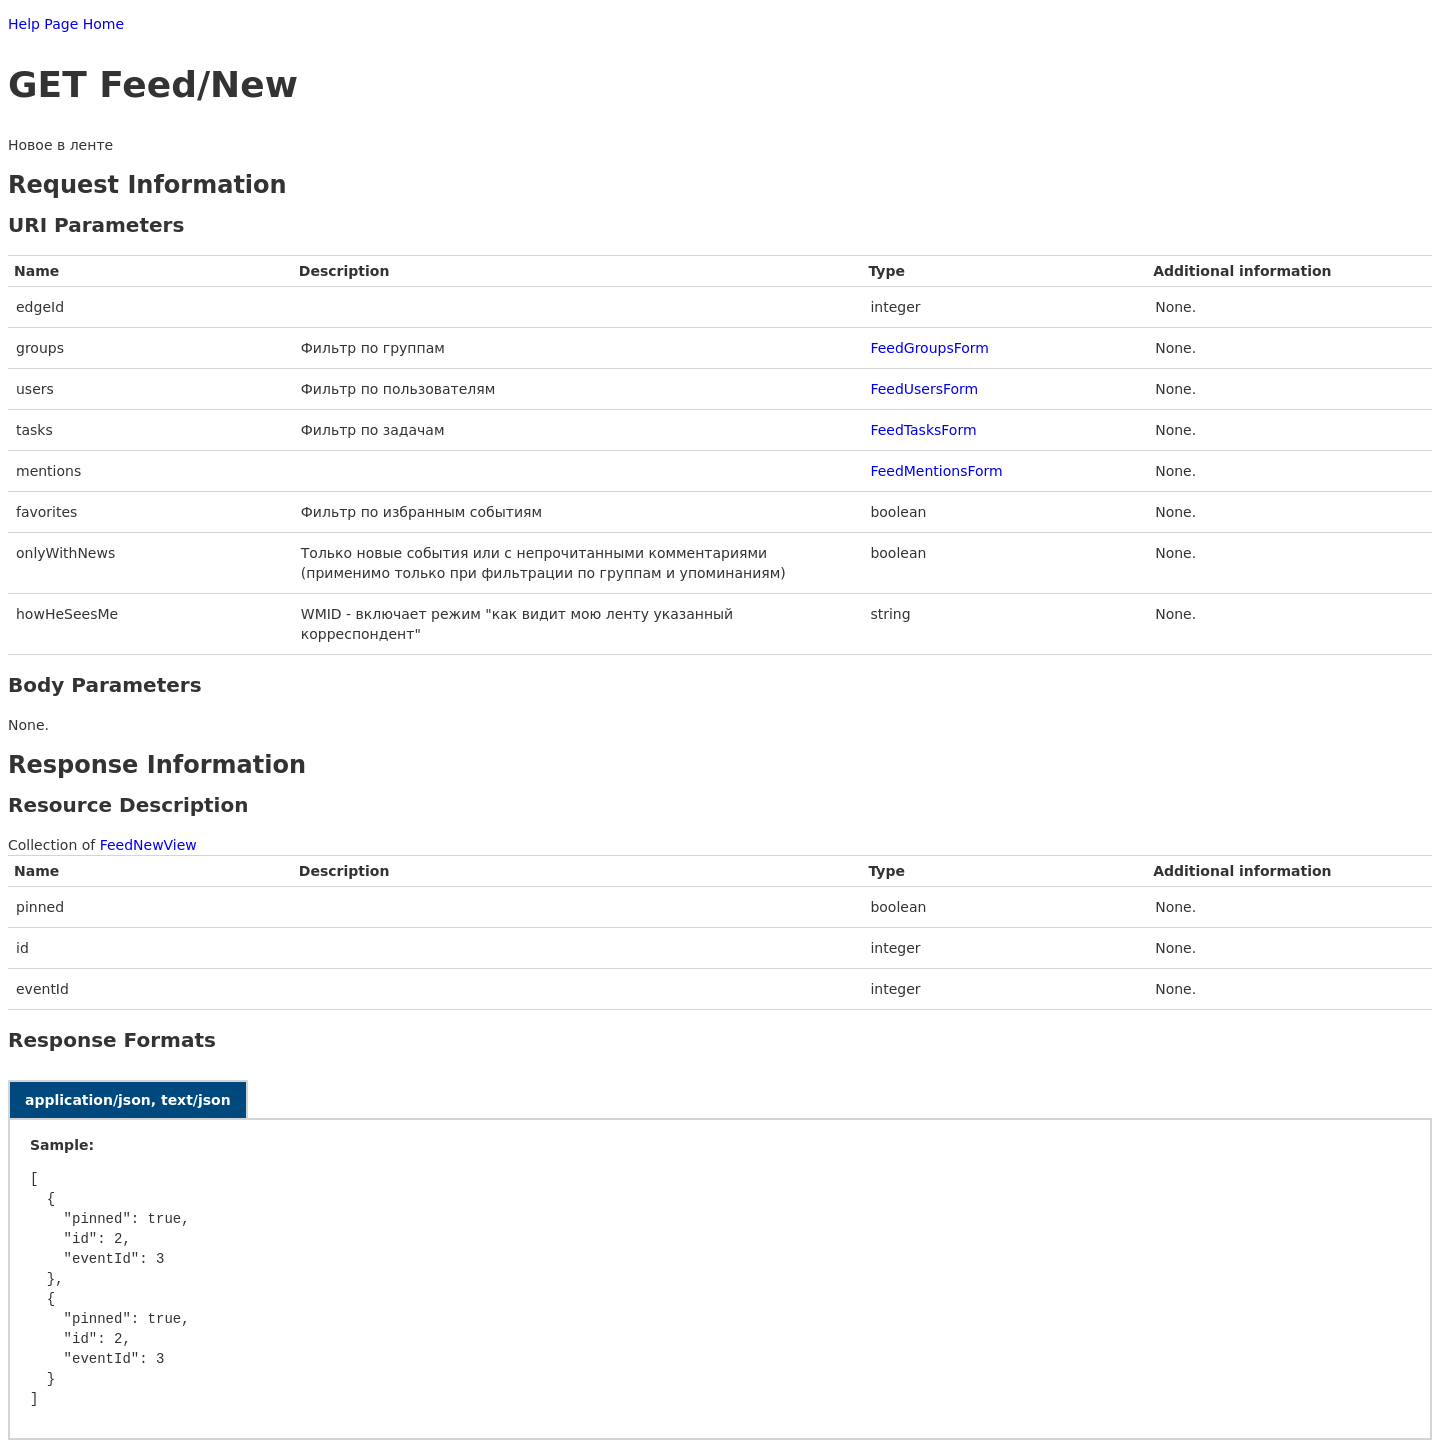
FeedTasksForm (923, 430)
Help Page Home (66, 24)
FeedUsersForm (924, 389)
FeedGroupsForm (929, 348)
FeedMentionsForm (936, 471)
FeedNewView (148, 845)
